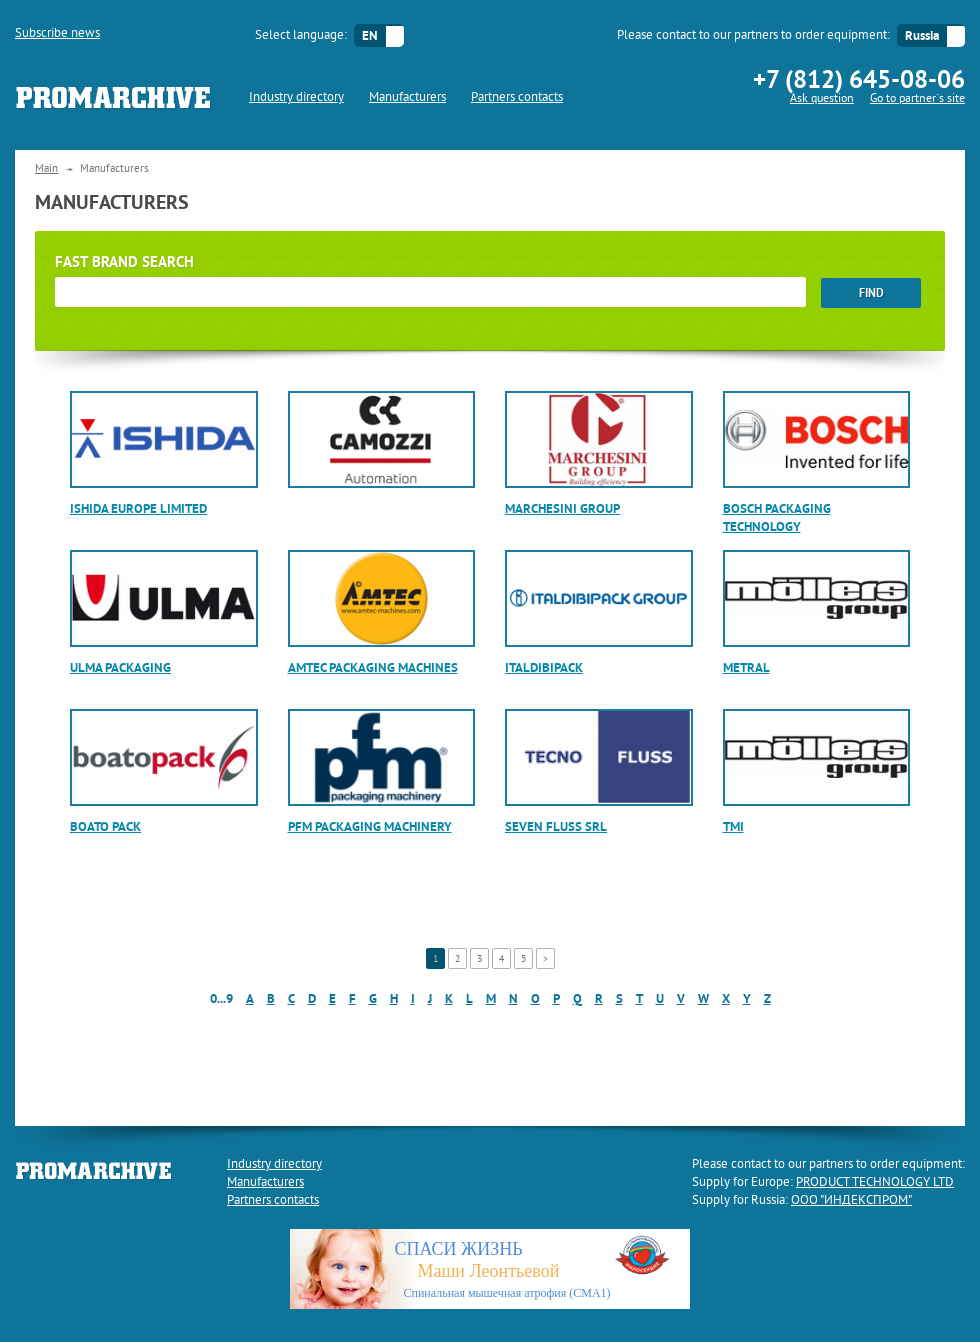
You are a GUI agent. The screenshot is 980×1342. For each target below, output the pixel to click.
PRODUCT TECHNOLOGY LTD (875, 1183)
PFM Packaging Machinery (370, 826)
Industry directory (296, 98)
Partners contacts (517, 98)
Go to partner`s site (917, 99)
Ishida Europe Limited (138, 508)
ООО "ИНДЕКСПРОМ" (851, 1201)
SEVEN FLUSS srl (556, 826)
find (871, 293)
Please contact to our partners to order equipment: (753, 36)
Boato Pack (105, 826)
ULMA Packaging (120, 667)
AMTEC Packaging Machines (373, 667)
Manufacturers (407, 98)
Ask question (822, 99)
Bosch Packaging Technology (777, 517)
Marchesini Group (562, 508)
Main (46, 169)
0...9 (221, 998)
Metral (746, 667)
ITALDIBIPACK (544, 667)
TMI (733, 826)
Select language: (301, 36)
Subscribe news (57, 34)
